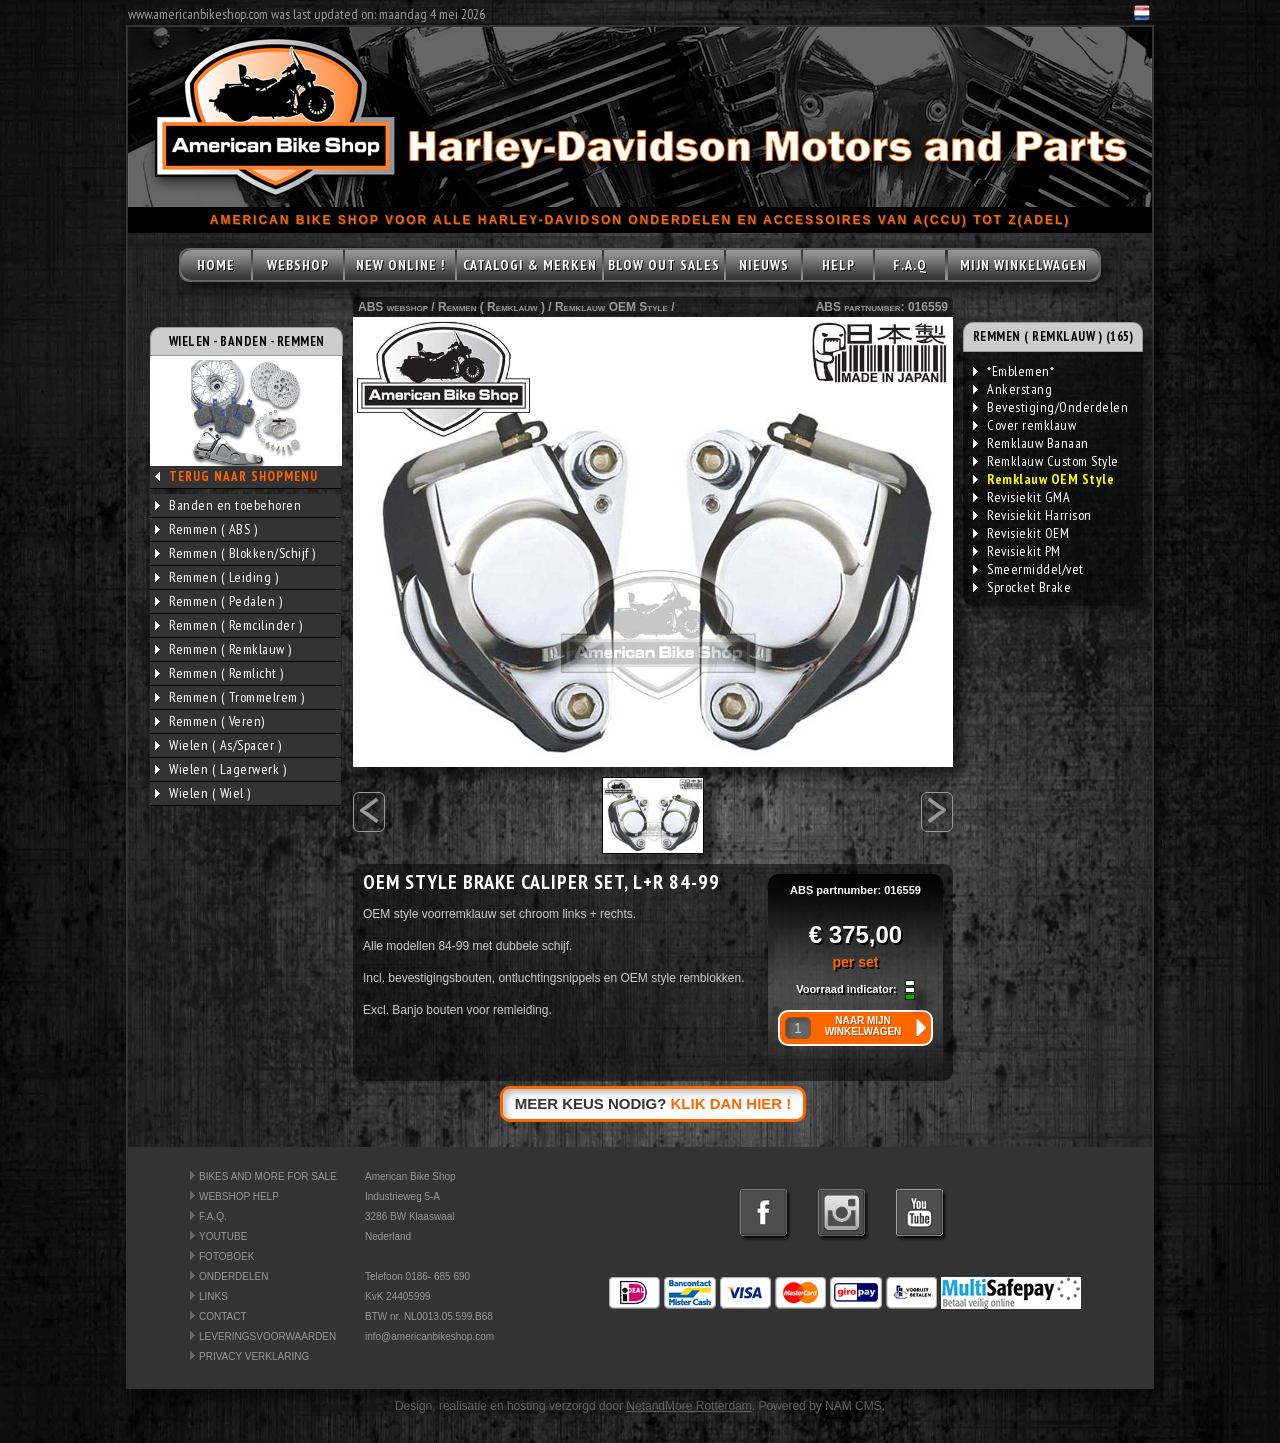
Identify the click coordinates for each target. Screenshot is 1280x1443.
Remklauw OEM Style (611, 307)
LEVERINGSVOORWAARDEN (267, 1336)
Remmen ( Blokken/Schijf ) (235, 553)
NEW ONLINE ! (400, 265)
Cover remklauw (1024, 425)
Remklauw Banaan (1031, 443)
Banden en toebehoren (228, 505)
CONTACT (223, 1316)
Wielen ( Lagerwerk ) (220, 769)
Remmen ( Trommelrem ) (230, 697)
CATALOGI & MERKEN (530, 265)
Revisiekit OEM (1021, 533)
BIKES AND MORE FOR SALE (268, 1176)
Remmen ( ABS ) (206, 529)
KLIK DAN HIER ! (731, 1103)
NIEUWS (764, 265)
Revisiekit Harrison (1032, 515)
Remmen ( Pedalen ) (218, 601)
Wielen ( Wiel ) (203, 793)
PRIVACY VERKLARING (254, 1356)
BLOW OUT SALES (664, 265)
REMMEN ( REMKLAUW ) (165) (1053, 336)
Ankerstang (1012, 389)
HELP (838, 265)
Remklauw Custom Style (1046, 461)
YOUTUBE (223, 1236)
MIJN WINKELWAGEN (1023, 265)
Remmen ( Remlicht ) (219, 673)
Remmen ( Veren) (210, 721)
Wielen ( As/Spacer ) (218, 745)
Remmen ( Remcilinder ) (228, 625)
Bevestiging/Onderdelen (1050, 407)
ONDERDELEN (233, 1276)
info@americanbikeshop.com (429, 1336)
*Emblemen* (1013, 371)
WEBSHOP (298, 265)
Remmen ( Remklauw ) (223, 649)
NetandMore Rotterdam (688, 1406)
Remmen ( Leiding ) (216, 577)
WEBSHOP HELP (239, 1196)
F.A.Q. (213, 1216)
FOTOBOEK (226, 1256)
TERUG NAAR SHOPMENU (243, 476)
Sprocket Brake (1022, 587)
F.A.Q (910, 265)
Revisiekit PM (1017, 551)
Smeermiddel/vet (1028, 569)
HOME (216, 265)
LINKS (213, 1296)
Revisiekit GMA (1021, 497)
